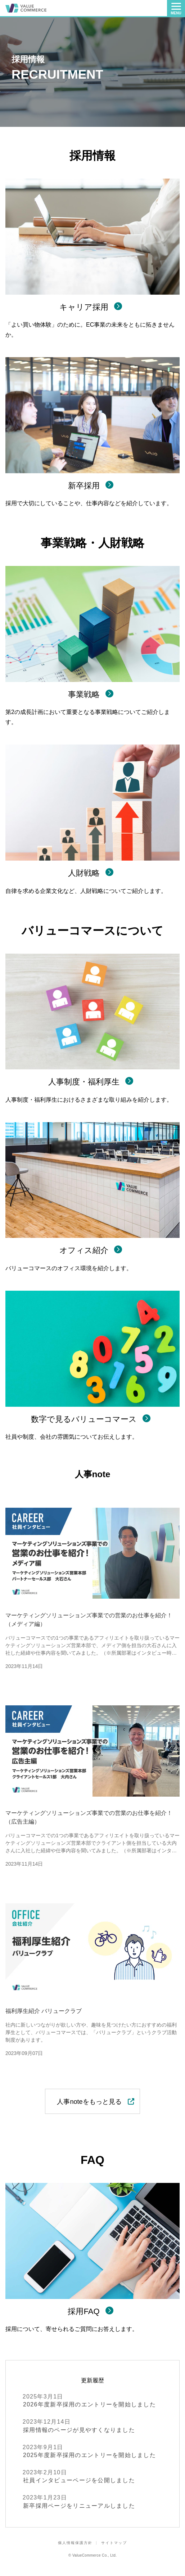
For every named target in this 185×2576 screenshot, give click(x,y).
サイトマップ (114, 2543)
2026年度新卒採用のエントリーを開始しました (92, 2400)
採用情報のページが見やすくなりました (92, 2425)
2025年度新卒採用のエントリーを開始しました (92, 2450)
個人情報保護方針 (75, 2543)
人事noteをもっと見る (92, 2101)
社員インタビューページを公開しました (92, 2476)
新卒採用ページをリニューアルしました (92, 2501)
